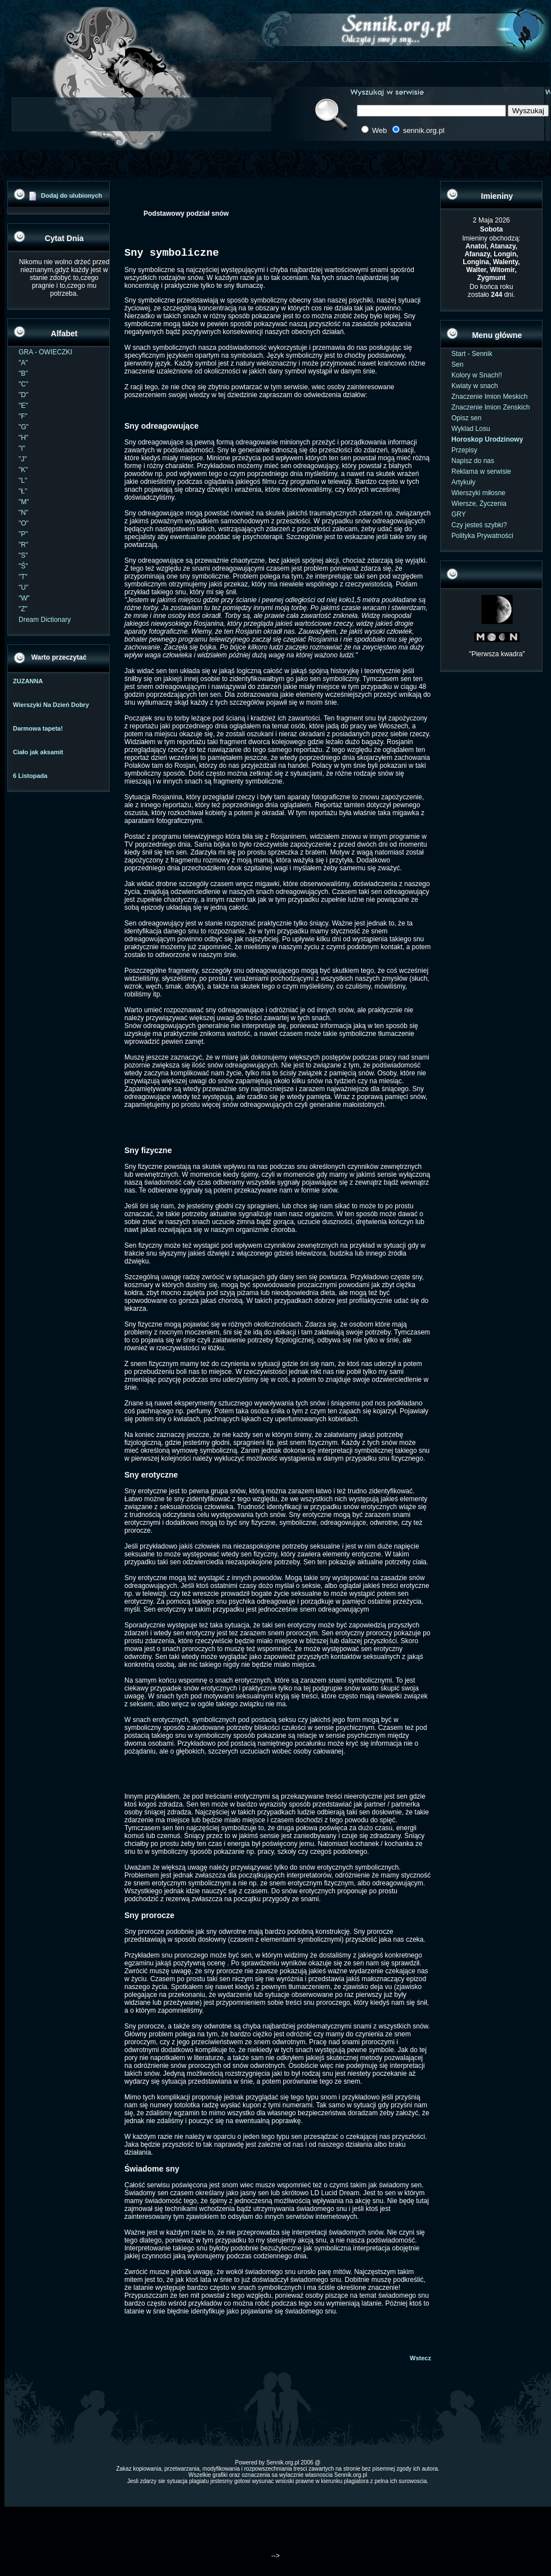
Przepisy (464, 450)
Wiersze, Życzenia (479, 504)
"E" (23, 406)
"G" (24, 427)
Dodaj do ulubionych (71, 195)
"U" (23, 587)
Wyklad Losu (470, 429)
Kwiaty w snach (474, 386)
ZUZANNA (28, 681)
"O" (24, 523)
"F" (23, 416)
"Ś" (23, 566)
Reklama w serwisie (481, 471)
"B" (23, 373)
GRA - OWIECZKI (45, 352)
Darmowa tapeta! (38, 728)
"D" (23, 395)
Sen (457, 364)
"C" (23, 384)
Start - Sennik (471, 354)
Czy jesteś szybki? (479, 525)
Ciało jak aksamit (38, 752)
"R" (23, 545)
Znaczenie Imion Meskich (489, 397)
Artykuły (463, 482)
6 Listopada (30, 775)
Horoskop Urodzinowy (487, 439)
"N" (23, 513)
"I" (22, 448)
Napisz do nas (472, 461)
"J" (23, 459)
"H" (23, 438)
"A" (23, 363)
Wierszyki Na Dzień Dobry (51, 704)
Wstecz (420, 2359)
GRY (458, 514)
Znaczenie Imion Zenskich (490, 407)
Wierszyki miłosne (478, 493)
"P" (23, 534)
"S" (23, 555)
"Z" (23, 609)
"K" (23, 470)
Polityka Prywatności (482, 536)
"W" (24, 598)
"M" (24, 502)
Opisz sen (466, 418)
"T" (23, 577)
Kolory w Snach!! (476, 375)
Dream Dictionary (45, 620)
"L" (23, 480)
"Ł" (23, 491)
